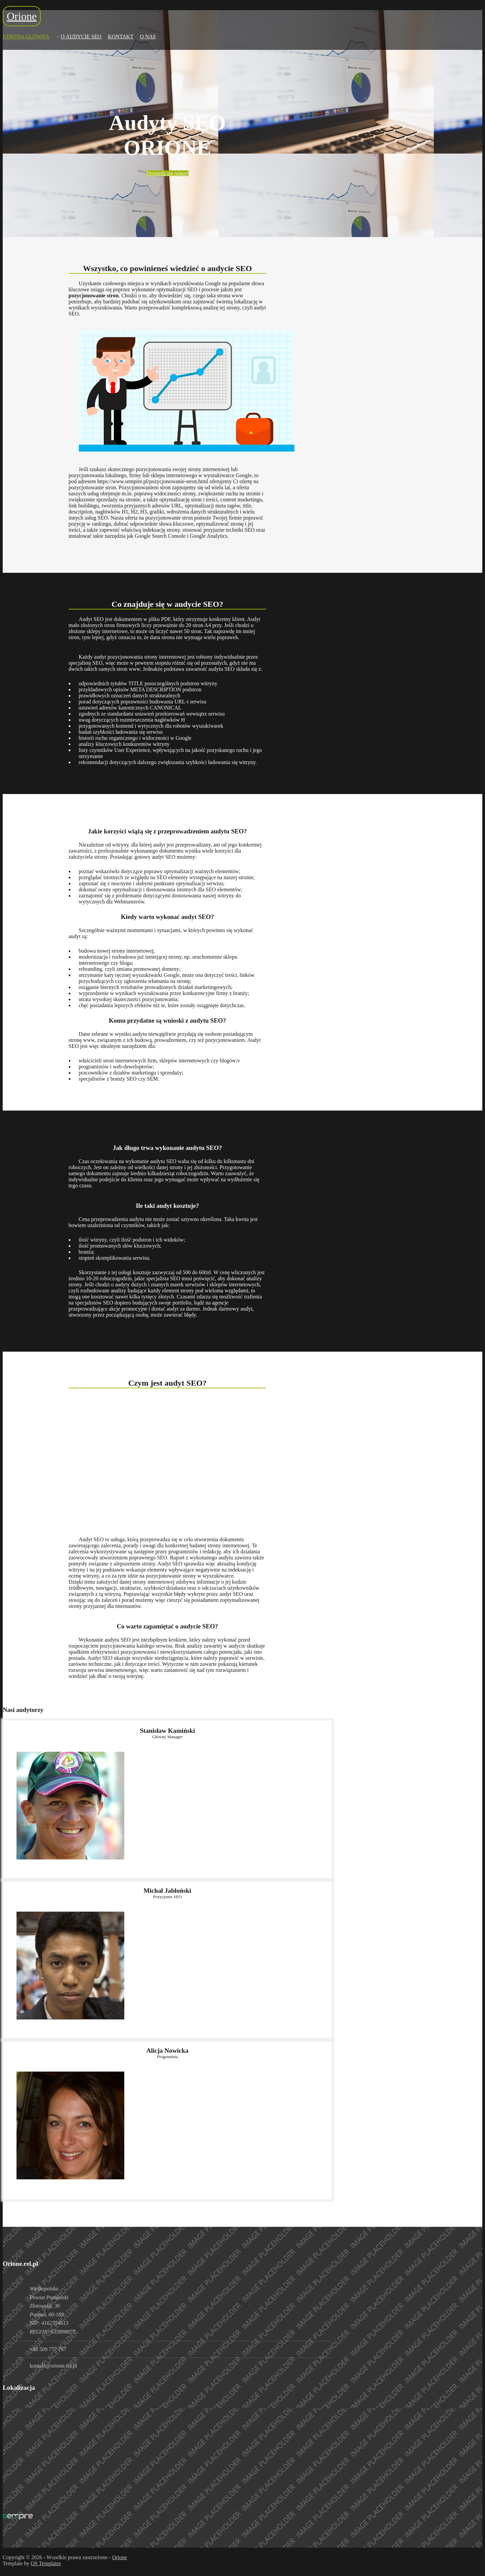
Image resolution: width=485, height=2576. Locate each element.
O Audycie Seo (81, 36)
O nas (148, 36)
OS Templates (46, 2563)
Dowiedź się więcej (167, 173)
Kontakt (120, 36)
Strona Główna (26, 36)
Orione (22, 16)
